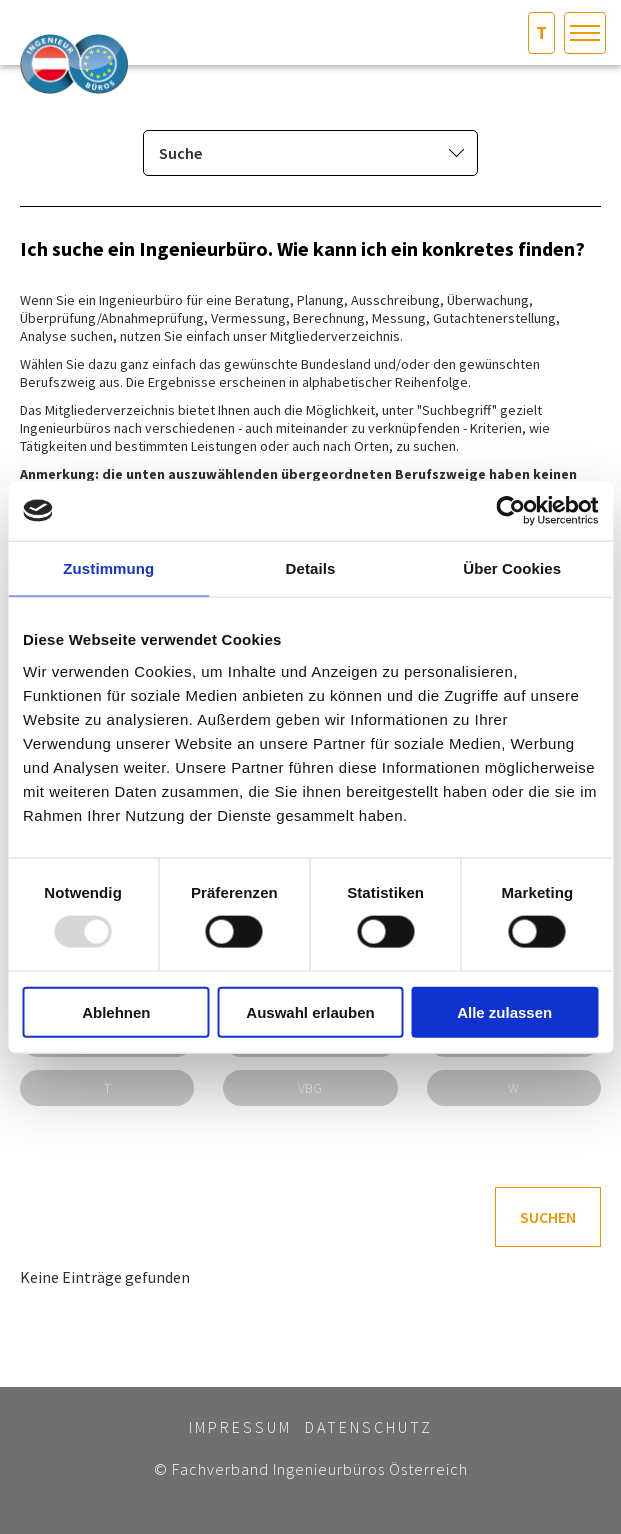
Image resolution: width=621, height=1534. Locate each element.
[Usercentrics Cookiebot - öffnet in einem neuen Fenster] (510, 511)
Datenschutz (369, 1427)
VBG (310, 1088)
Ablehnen (116, 1011)
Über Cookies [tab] (512, 568)
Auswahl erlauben (310, 1011)
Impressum (240, 1427)
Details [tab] (311, 568)
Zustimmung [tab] (108, 568)
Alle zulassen (504, 1011)
